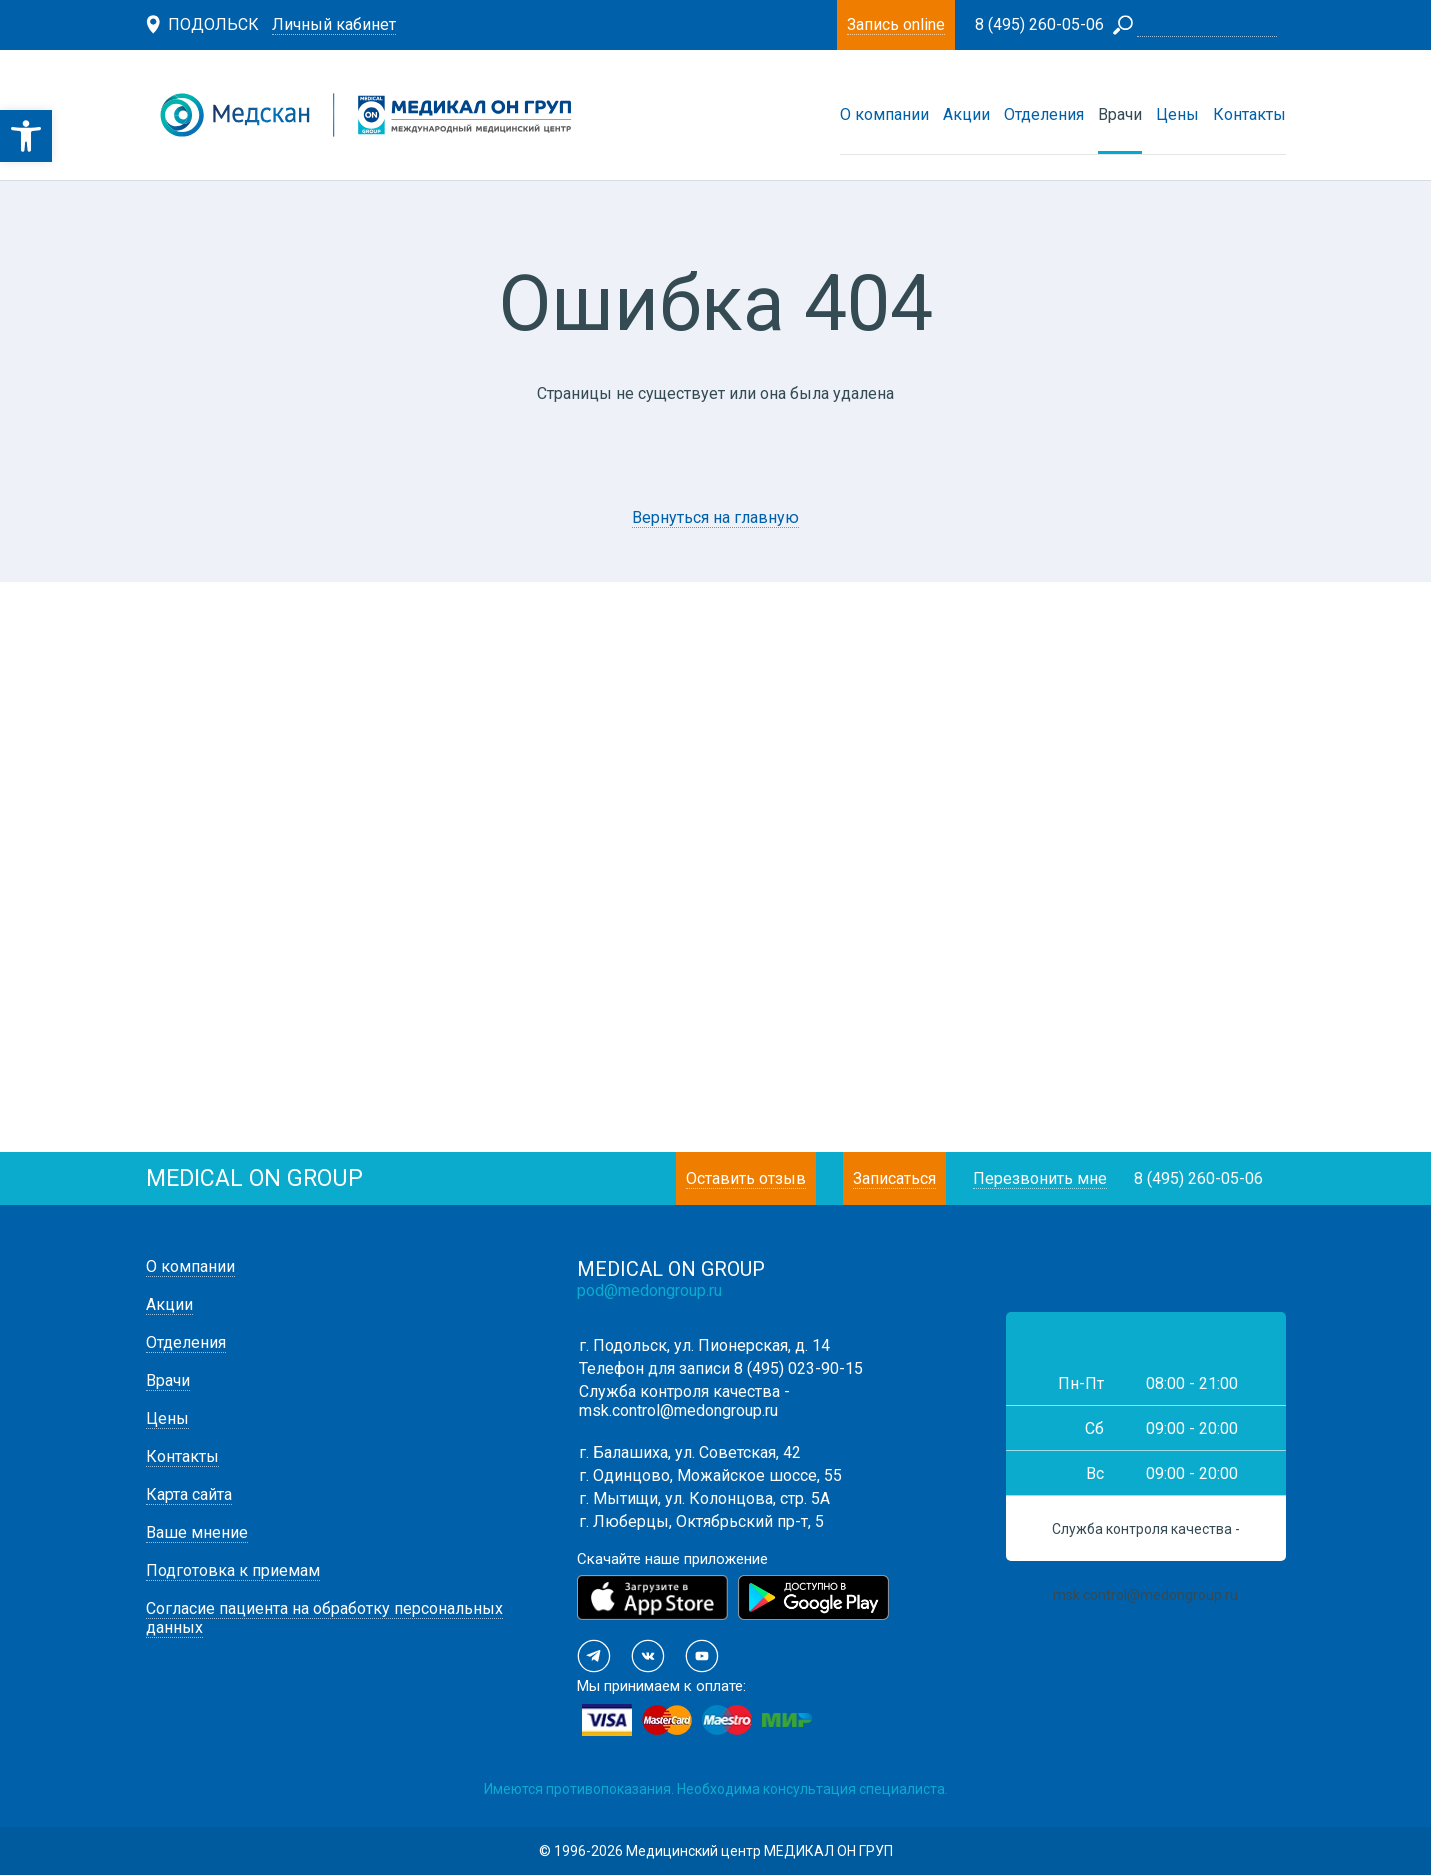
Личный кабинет (334, 24)
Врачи (1120, 114)
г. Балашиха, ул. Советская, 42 (690, 1452)
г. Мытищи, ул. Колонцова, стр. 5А (704, 1498)
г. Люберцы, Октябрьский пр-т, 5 (701, 1521)
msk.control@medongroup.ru (678, 1410)
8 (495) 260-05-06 (1198, 1178)
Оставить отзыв (746, 1178)
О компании (884, 114)
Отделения (1044, 114)
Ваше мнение (197, 1532)
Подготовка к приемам (233, 1570)
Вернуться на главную (715, 517)
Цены (1177, 114)
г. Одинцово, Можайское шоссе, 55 (710, 1475)
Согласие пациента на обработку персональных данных (324, 1618)
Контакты (1249, 114)
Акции (966, 114)
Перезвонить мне (1040, 1178)
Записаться (894, 1178)
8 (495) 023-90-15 (798, 1368)
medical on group (254, 1178)
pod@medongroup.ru (649, 1290)
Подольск (213, 24)
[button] (26, 136)
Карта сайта (189, 1494)
